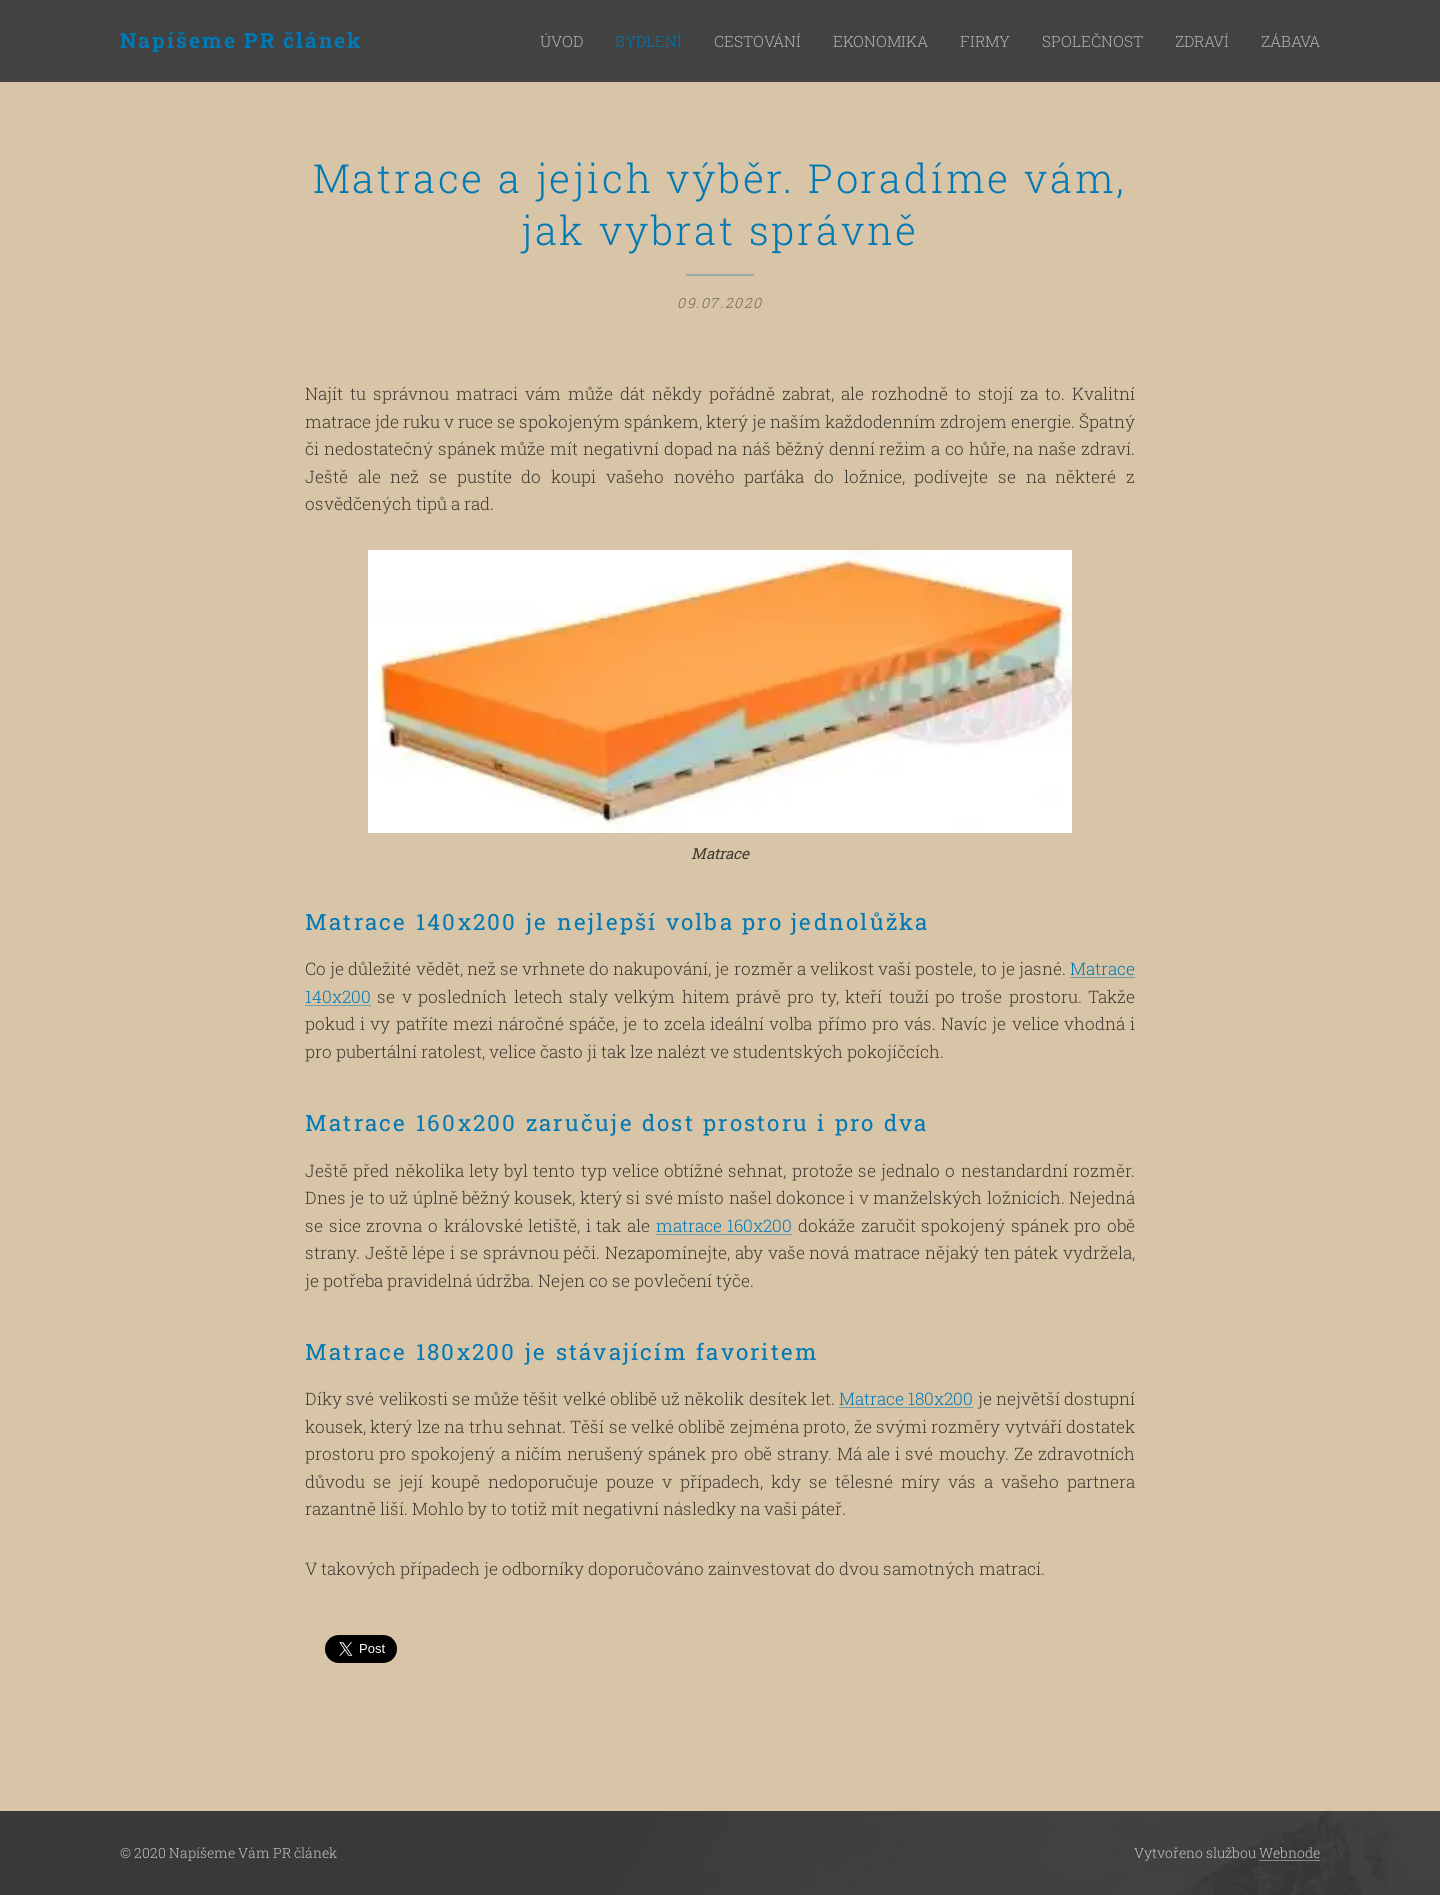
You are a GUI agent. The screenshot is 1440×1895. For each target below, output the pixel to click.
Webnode (1289, 1852)
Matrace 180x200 (906, 1399)
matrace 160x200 (724, 1225)
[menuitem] (621, 41)
